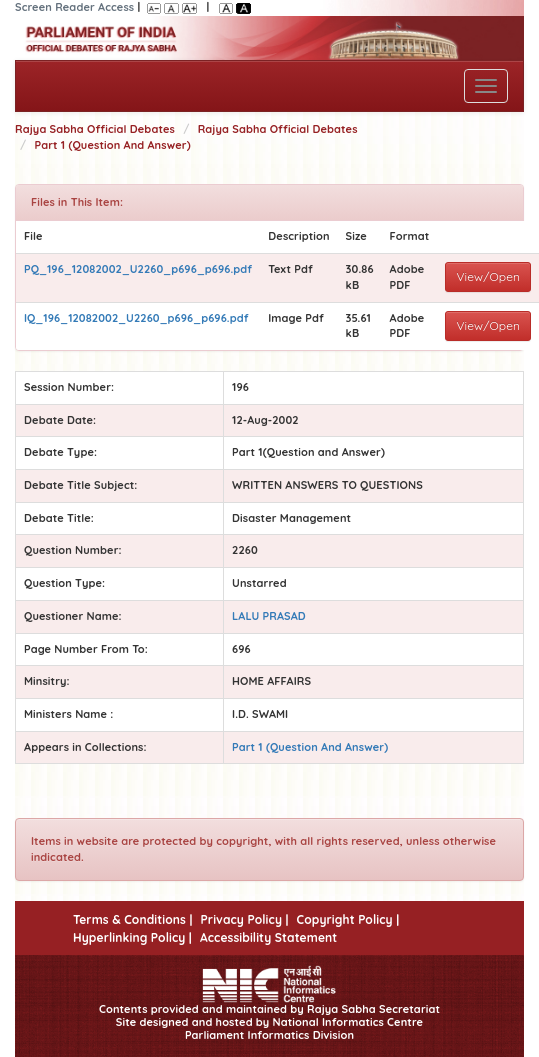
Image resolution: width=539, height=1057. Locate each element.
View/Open (488, 276)
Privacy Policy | (244, 919)
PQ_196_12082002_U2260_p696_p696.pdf (138, 269)
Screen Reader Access (74, 7)
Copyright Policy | (348, 919)
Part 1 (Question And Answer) (113, 145)
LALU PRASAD (269, 616)
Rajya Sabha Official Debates (95, 129)
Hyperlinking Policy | (132, 937)
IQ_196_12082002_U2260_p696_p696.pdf (136, 318)
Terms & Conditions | (132, 919)
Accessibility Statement (268, 937)
